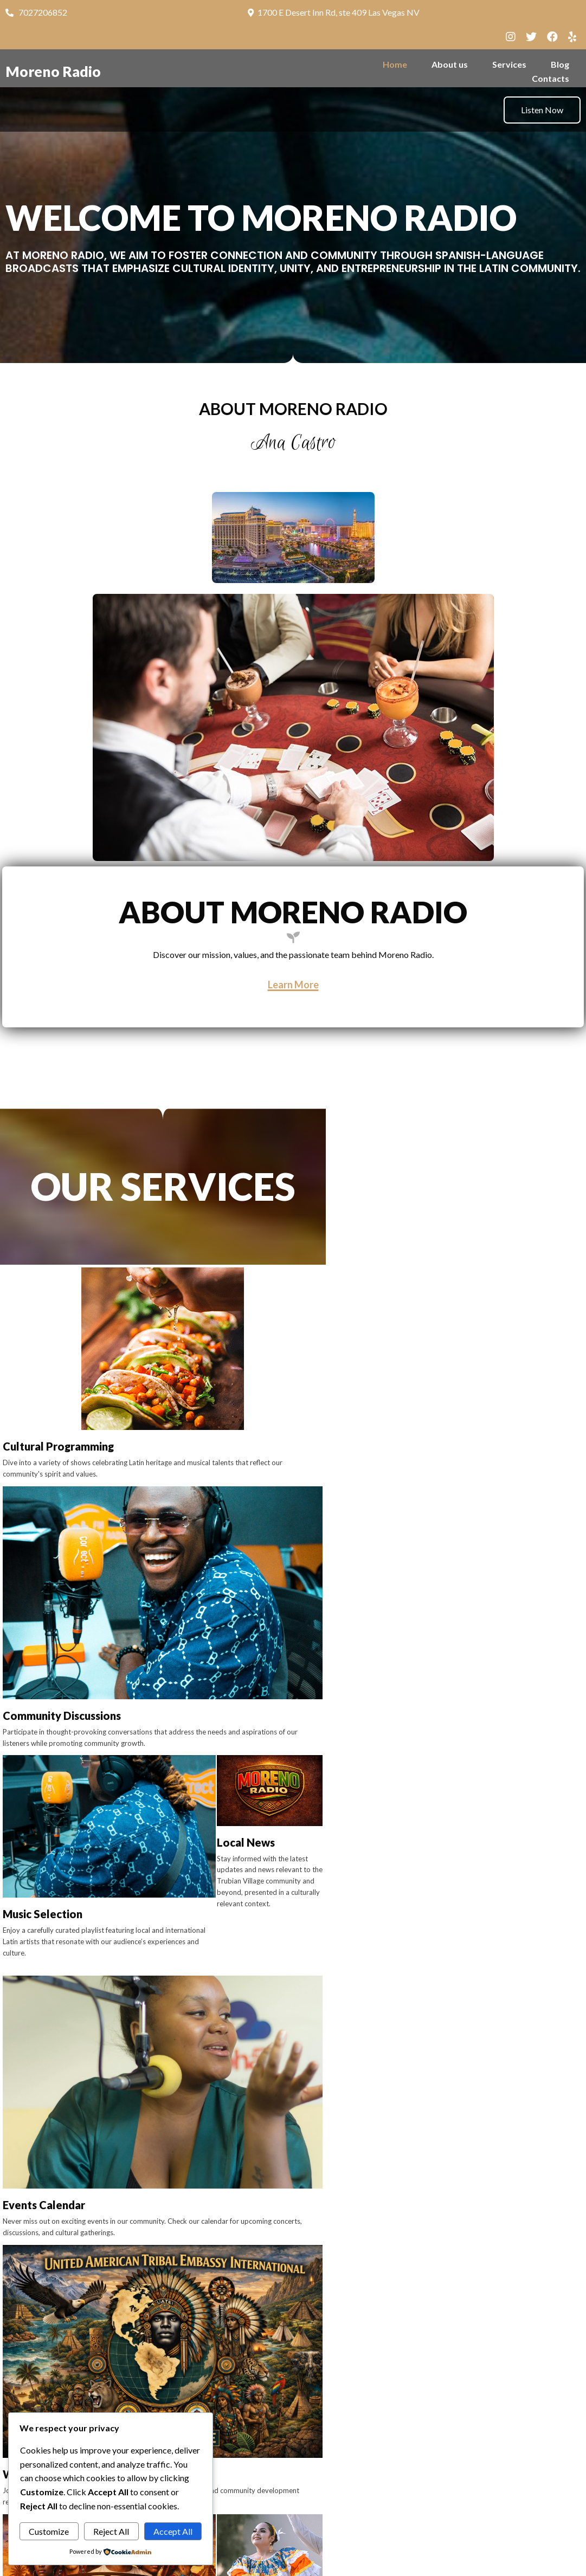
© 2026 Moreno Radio (293, 2561)
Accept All (172, 2531)
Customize (49, 2531)
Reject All (111, 2531)
